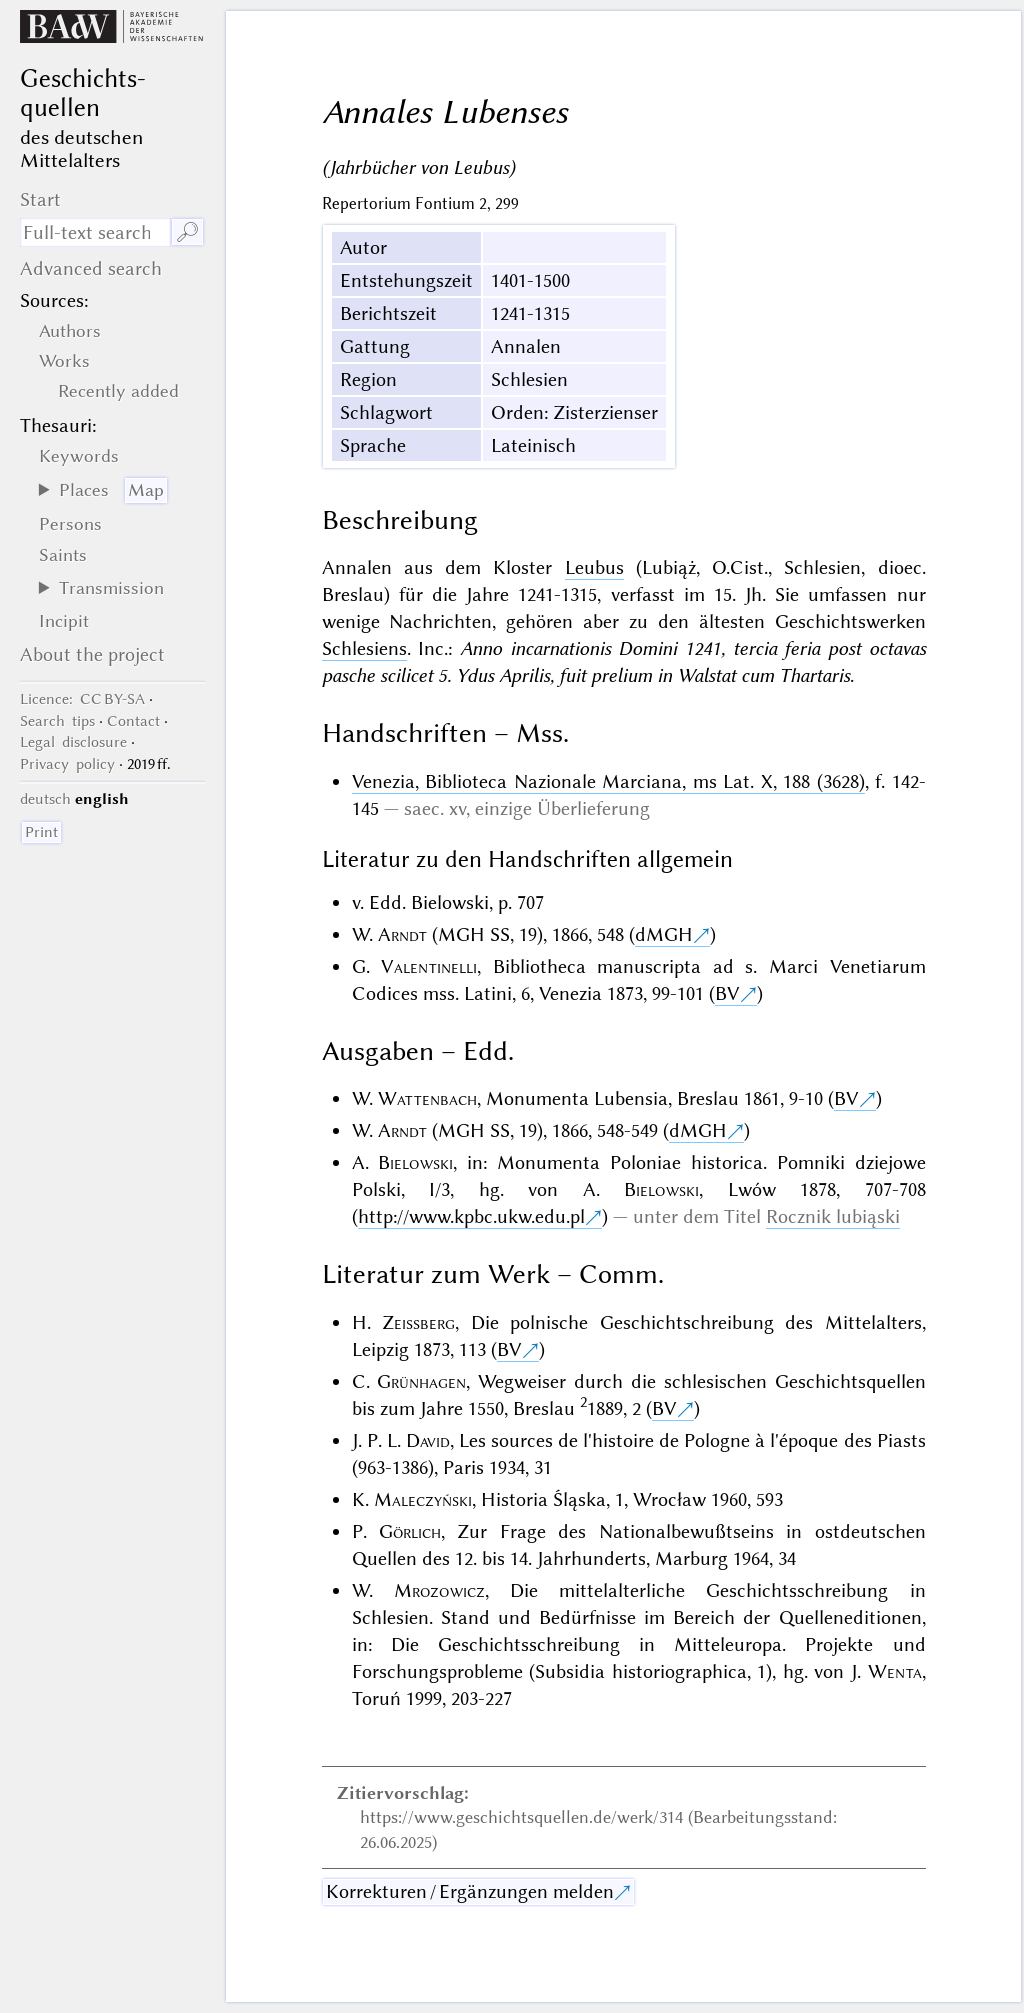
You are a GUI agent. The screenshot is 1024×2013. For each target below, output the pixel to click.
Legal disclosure (73, 742)
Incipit (64, 621)
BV (727, 993)
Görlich (410, 1531)
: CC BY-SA (82, 699)
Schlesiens (364, 648)
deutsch (45, 799)
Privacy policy (67, 764)
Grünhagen (421, 1381)
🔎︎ (187, 232)
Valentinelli (429, 966)
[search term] (95, 232)
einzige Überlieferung (562, 808)
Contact (133, 721)
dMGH (664, 934)
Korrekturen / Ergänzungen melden (470, 1891)
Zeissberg (418, 1322)
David (428, 1440)
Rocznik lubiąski (833, 1216)
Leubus (594, 567)
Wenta (895, 1671)
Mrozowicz (439, 1590)
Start (40, 199)
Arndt (402, 934)
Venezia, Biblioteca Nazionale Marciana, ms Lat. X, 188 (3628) (608, 781)
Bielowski (415, 1162)
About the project (92, 654)
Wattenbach (427, 1098)
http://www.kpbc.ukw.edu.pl (471, 1216)
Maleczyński (423, 1499)
